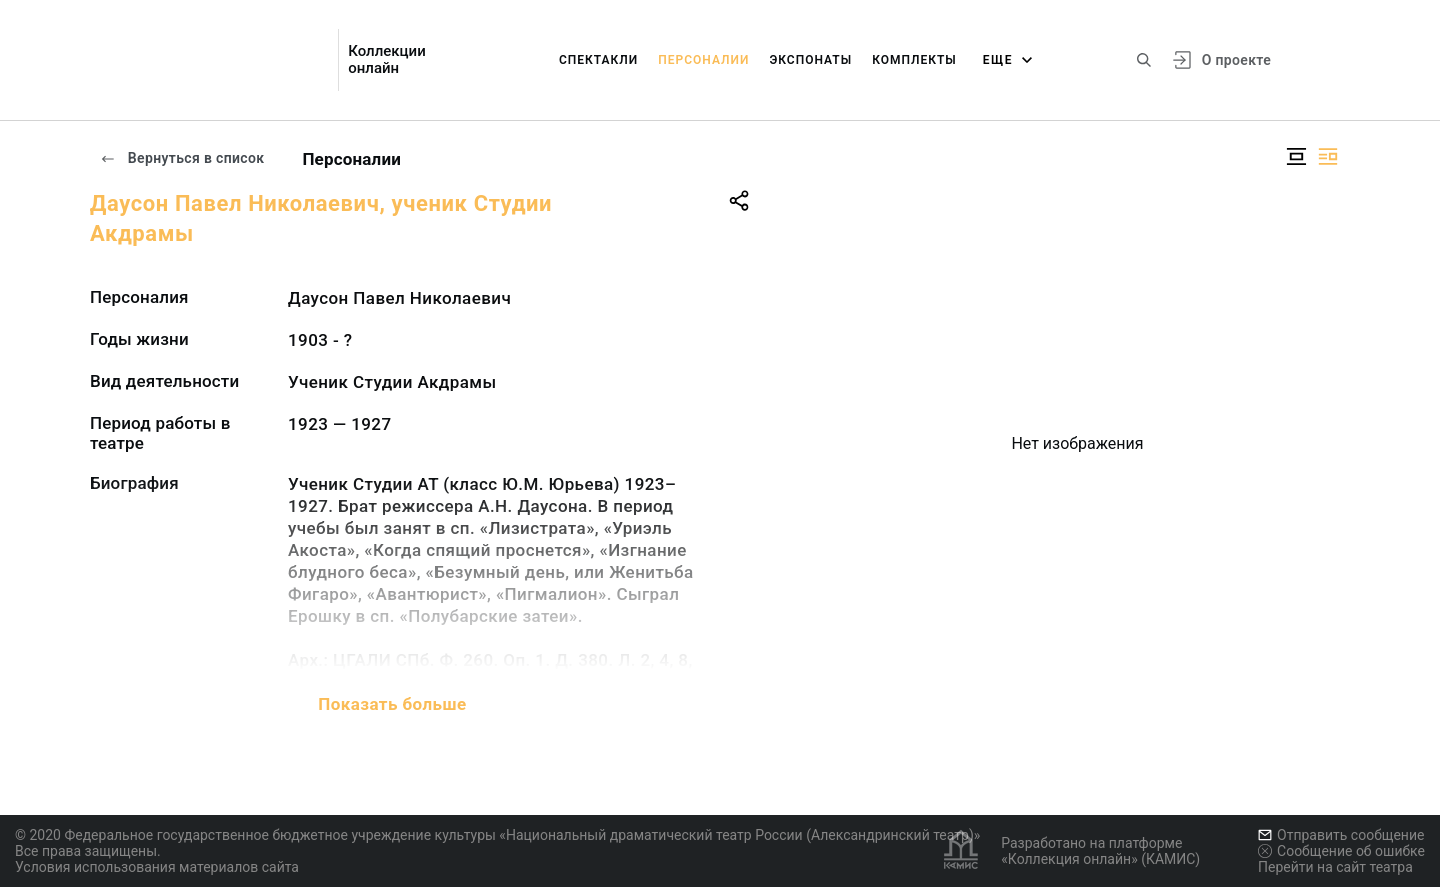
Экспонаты (810, 60)
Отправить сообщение (1341, 835)
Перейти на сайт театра (1335, 867)
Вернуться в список (182, 158)
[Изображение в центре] (1296, 156)
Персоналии (703, 60)
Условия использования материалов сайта (157, 867)
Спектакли (598, 60)
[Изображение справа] (1328, 156)
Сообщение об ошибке (1341, 851)
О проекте (1236, 60)
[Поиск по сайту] (1144, 60)
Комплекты (914, 60)
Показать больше (392, 704)
